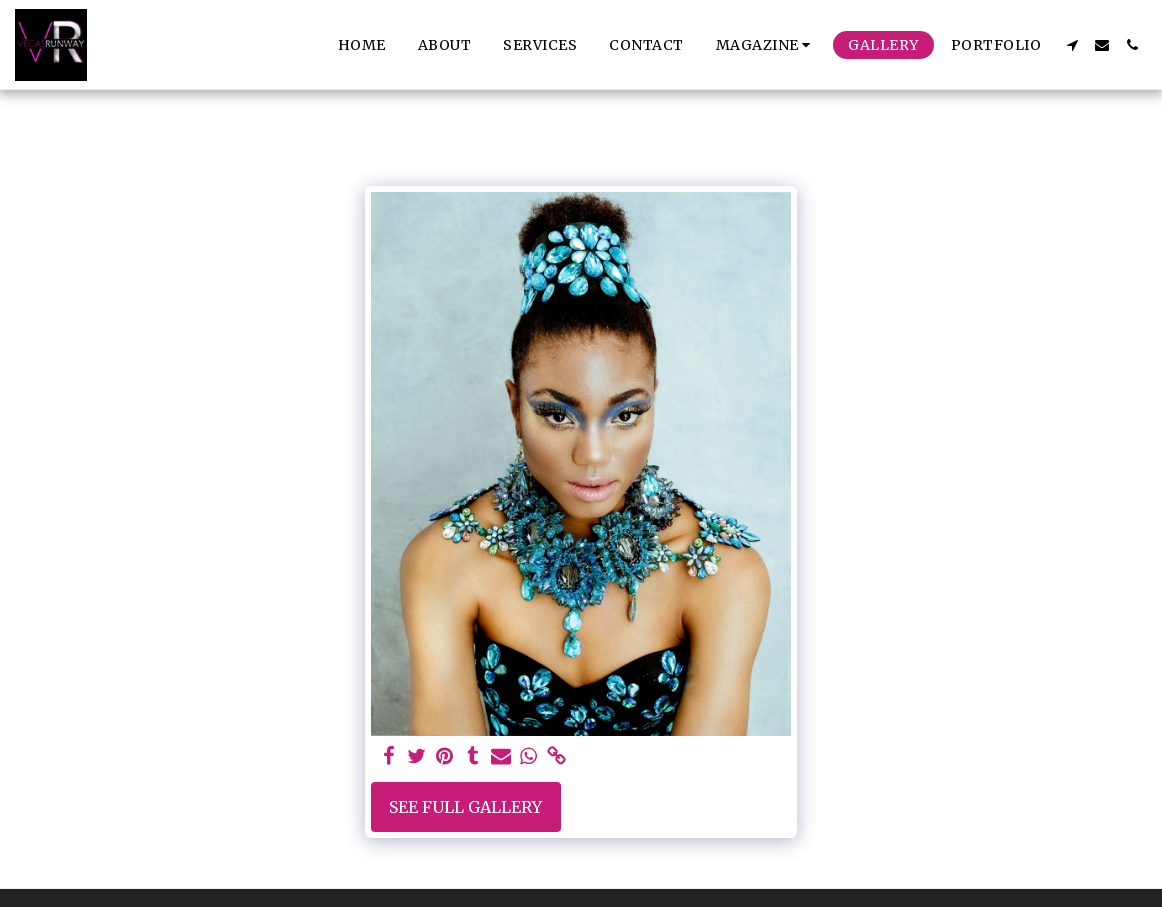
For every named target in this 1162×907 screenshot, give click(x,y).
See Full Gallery (465, 807)
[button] (766, 45)
